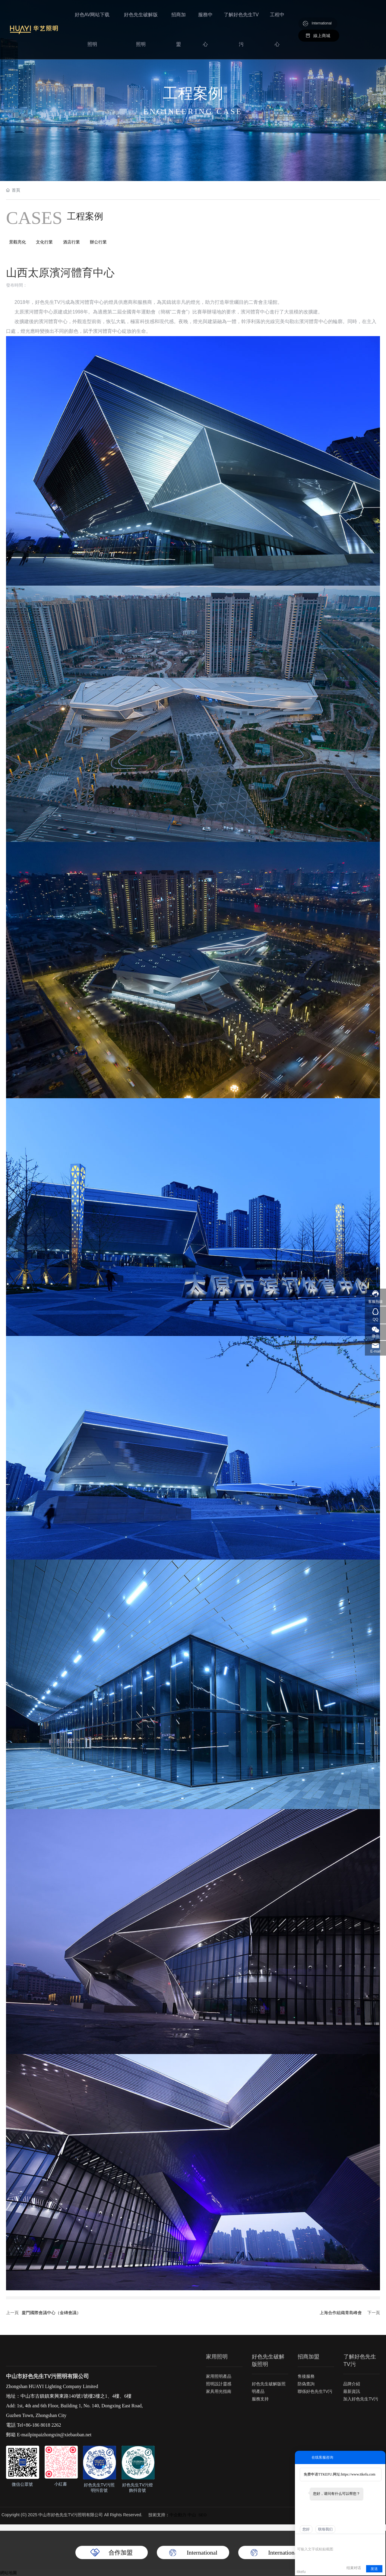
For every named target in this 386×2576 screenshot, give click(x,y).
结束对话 (353, 2568)
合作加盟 (121, 2552)
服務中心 (207, 16)
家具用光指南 (218, 2391)
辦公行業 (98, 242)
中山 (192, 2514)
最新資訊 (351, 2391)
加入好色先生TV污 (360, 2398)
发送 (374, 2569)
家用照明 (217, 2357)
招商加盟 (181, 16)
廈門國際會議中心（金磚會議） (51, 2312)
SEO (202, 2515)
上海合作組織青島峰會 (341, 2312)
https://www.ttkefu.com (358, 2474)
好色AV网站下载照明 (98, 16)
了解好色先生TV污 (242, 16)
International (322, 10)
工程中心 (277, 16)
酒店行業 (71, 242)
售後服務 (306, 2376)
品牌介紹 (351, 2383)
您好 (306, 2529)
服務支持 (260, 2398)
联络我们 (325, 2529)
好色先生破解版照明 (144, 16)
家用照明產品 (218, 2376)
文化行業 (44, 242)
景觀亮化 (17, 242)
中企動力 (177, 2514)
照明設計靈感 (218, 2384)
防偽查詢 (306, 2384)
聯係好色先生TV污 (315, 2391)
